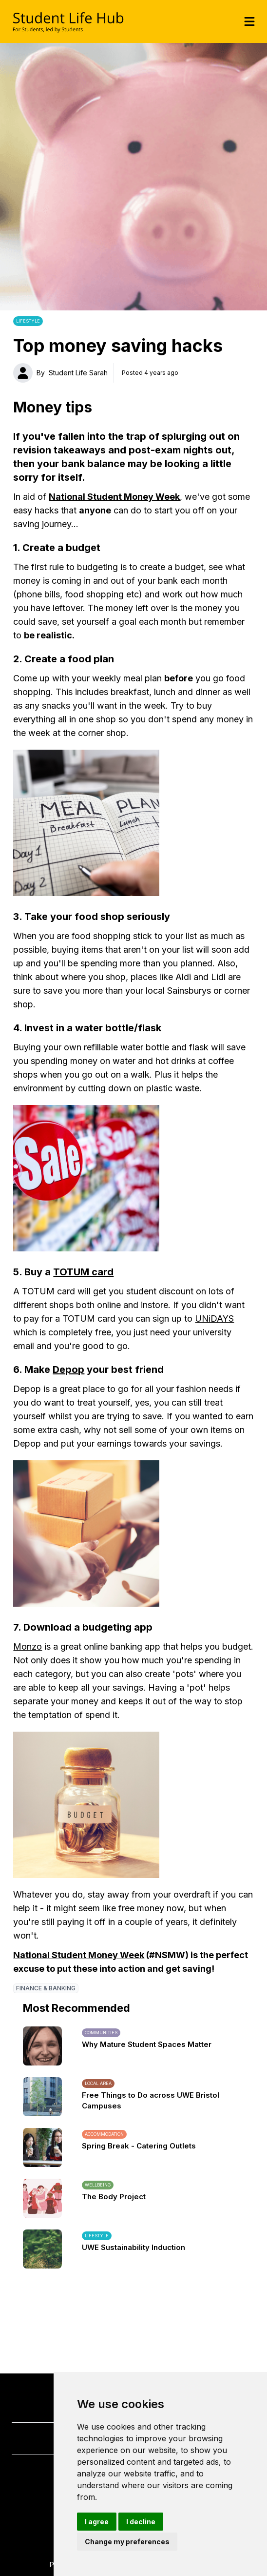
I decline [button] (140, 2521)
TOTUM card (83, 1272)
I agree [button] (97, 2521)
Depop (68, 1369)
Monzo (27, 1646)
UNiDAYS (214, 1318)
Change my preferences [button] (127, 2541)
